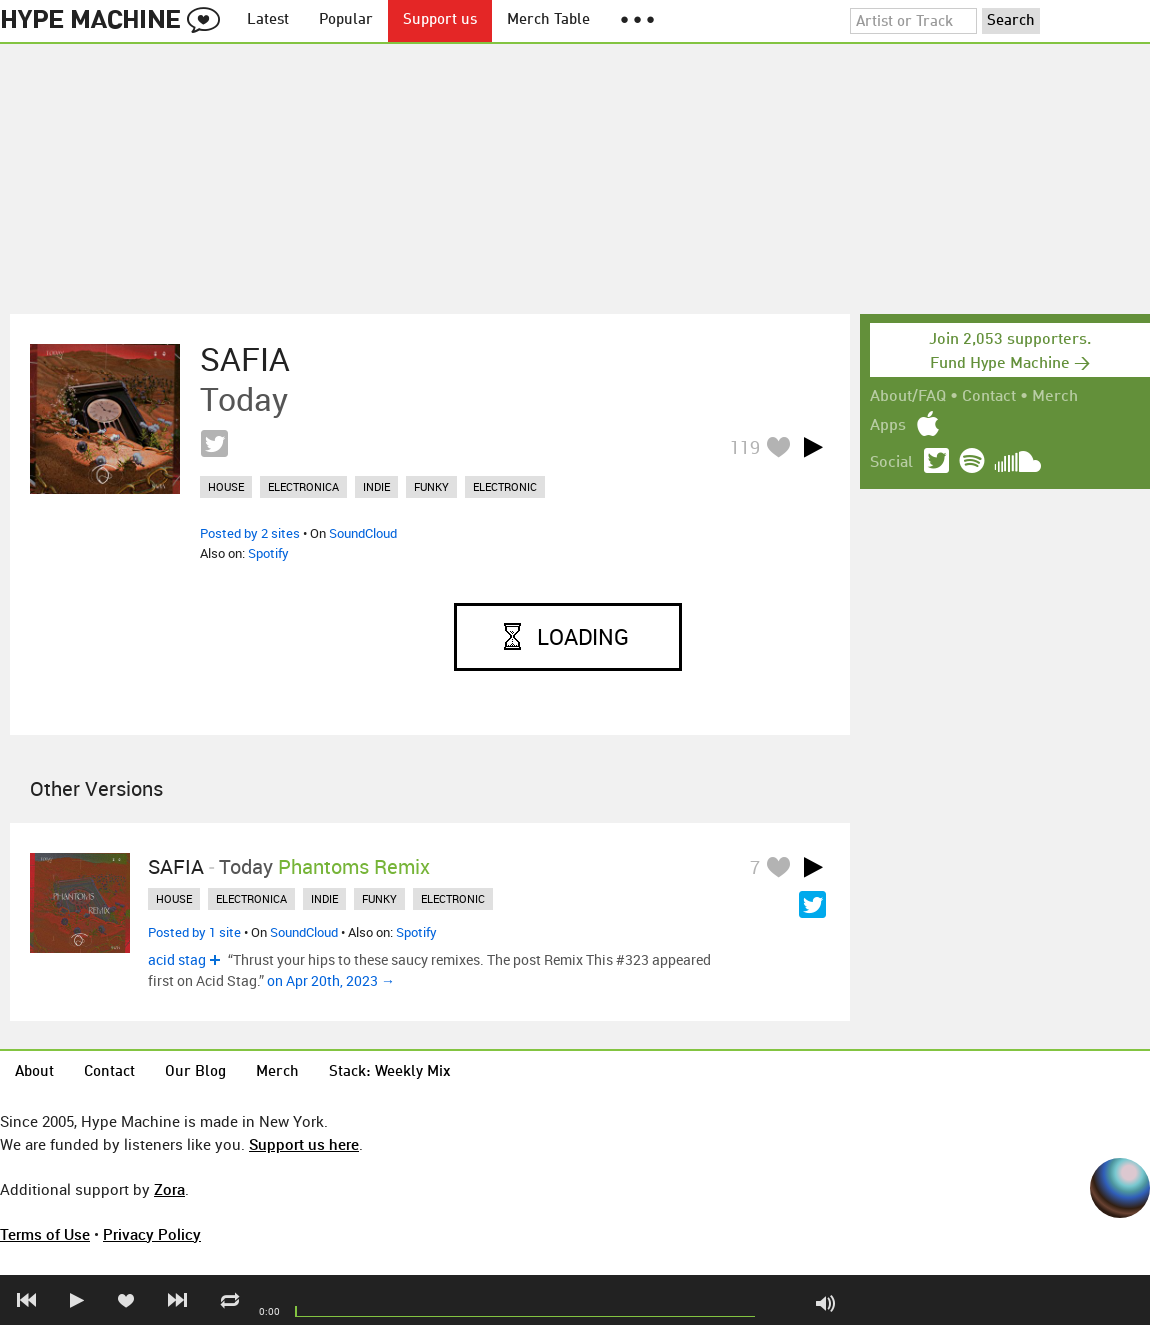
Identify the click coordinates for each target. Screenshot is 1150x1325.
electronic (505, 486)
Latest (268, 20)
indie (376, 486)
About (34, 1072)
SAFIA (245, 359)
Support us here (304, 1144)
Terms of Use (45, 1234)
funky (431, 486)
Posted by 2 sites (250, 533)
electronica (303, 486)
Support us (440, 20)
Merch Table (548, 20)
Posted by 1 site (194, 932)
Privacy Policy (152, 1234)
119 (745, 447)
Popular (346, 20)
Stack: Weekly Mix (390, 1072)
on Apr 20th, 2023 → (331, 980)
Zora (169, 1189)
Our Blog (195, 1072)
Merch (1055, 397)
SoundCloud (363, 533)
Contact (989, 397)
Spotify (268, 553)
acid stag (177, 959)
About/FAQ (908, 397)
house (226, 486)
